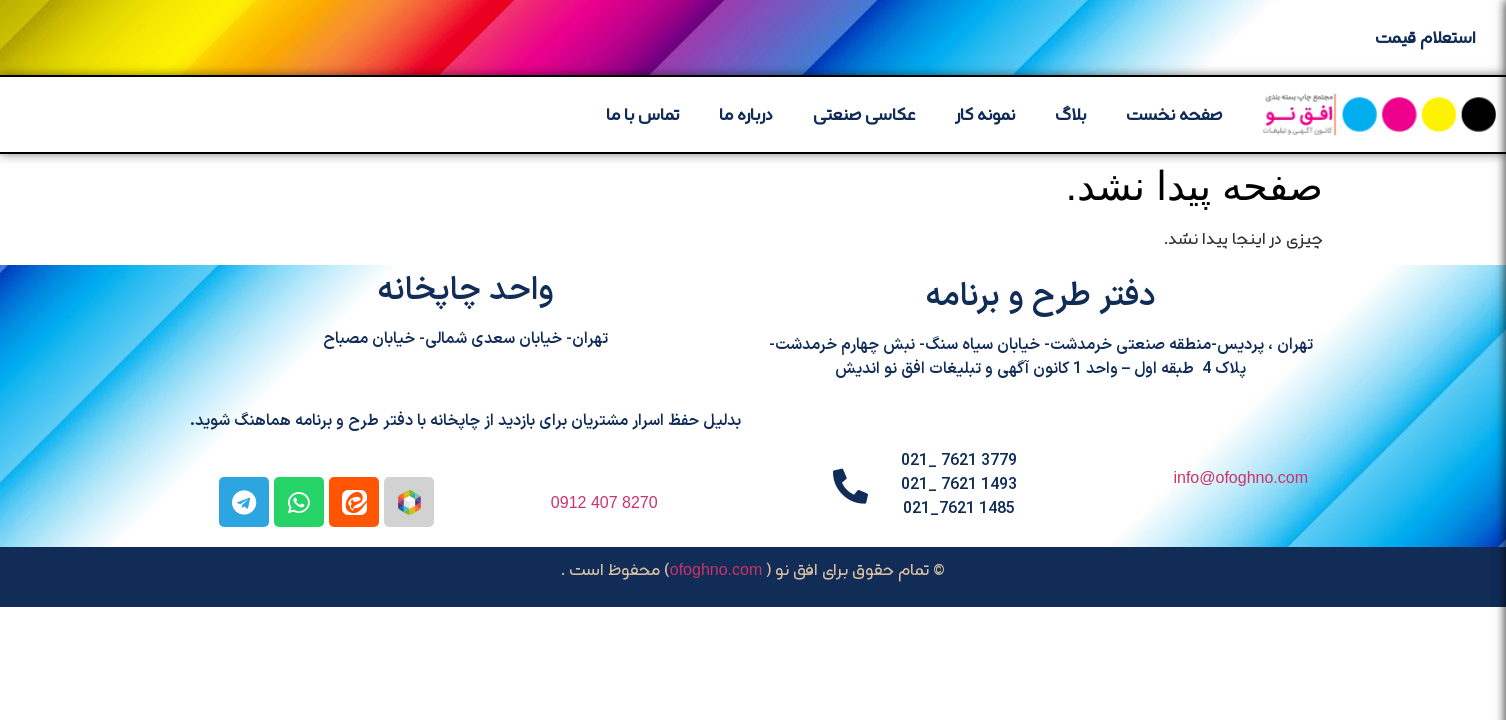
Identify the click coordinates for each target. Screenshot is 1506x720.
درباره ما (746, 114)
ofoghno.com (716, 569)
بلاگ (1070, 114)
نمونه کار (985, 114)
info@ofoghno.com (1240, 477)
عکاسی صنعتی (864, 114)
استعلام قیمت (1425, 37)
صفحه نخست (1174, 114)
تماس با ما (642, 114)
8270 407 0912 (604, 502)
